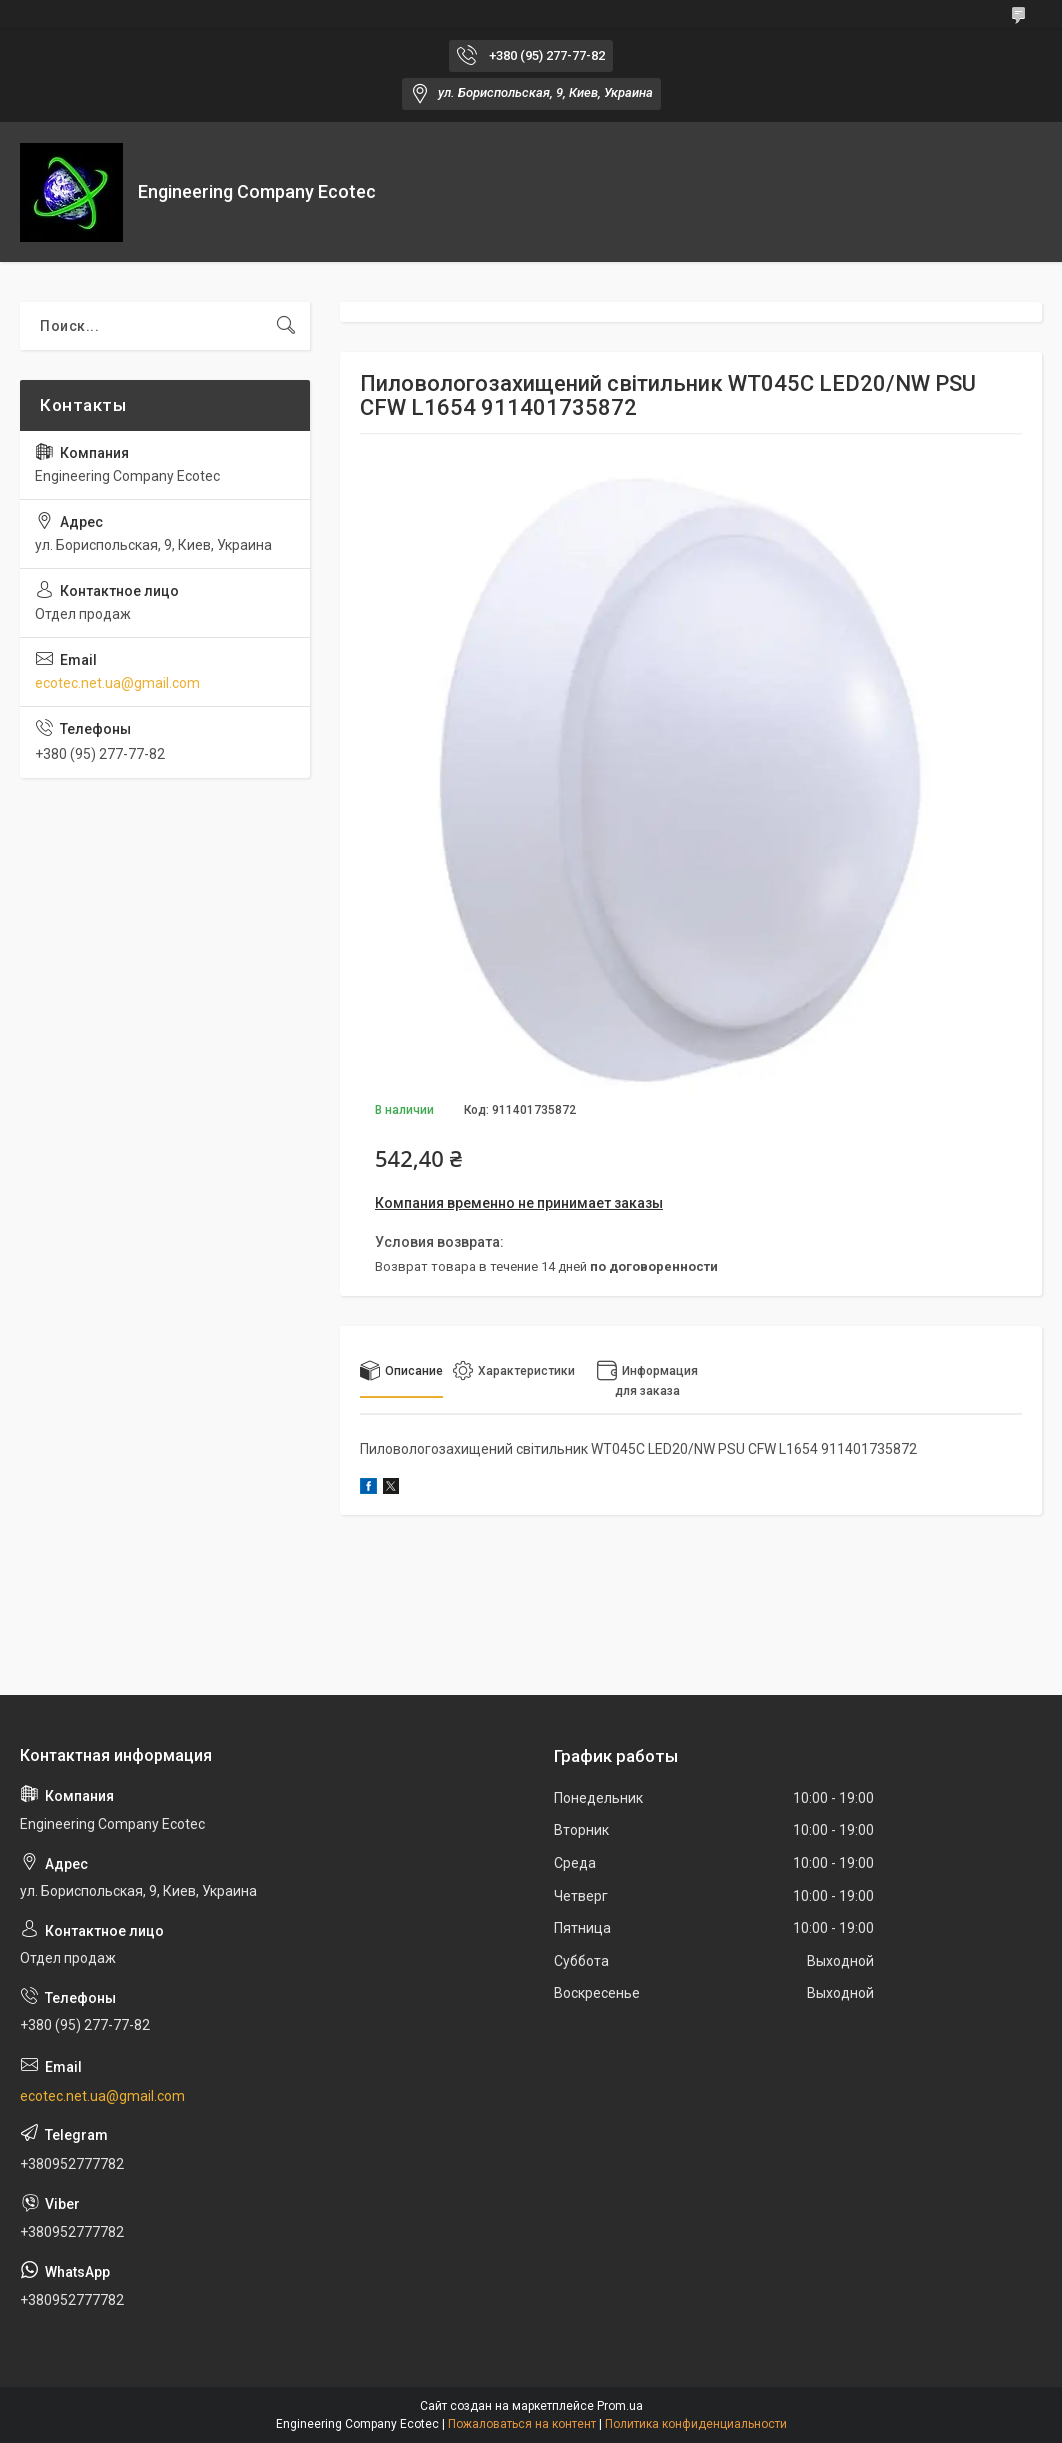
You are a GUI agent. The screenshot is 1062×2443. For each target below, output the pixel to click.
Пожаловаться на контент (522, 2424)
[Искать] (286, 326)
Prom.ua (620, 2406)
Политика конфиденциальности (696, 2424)
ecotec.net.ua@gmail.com (117, 683)
